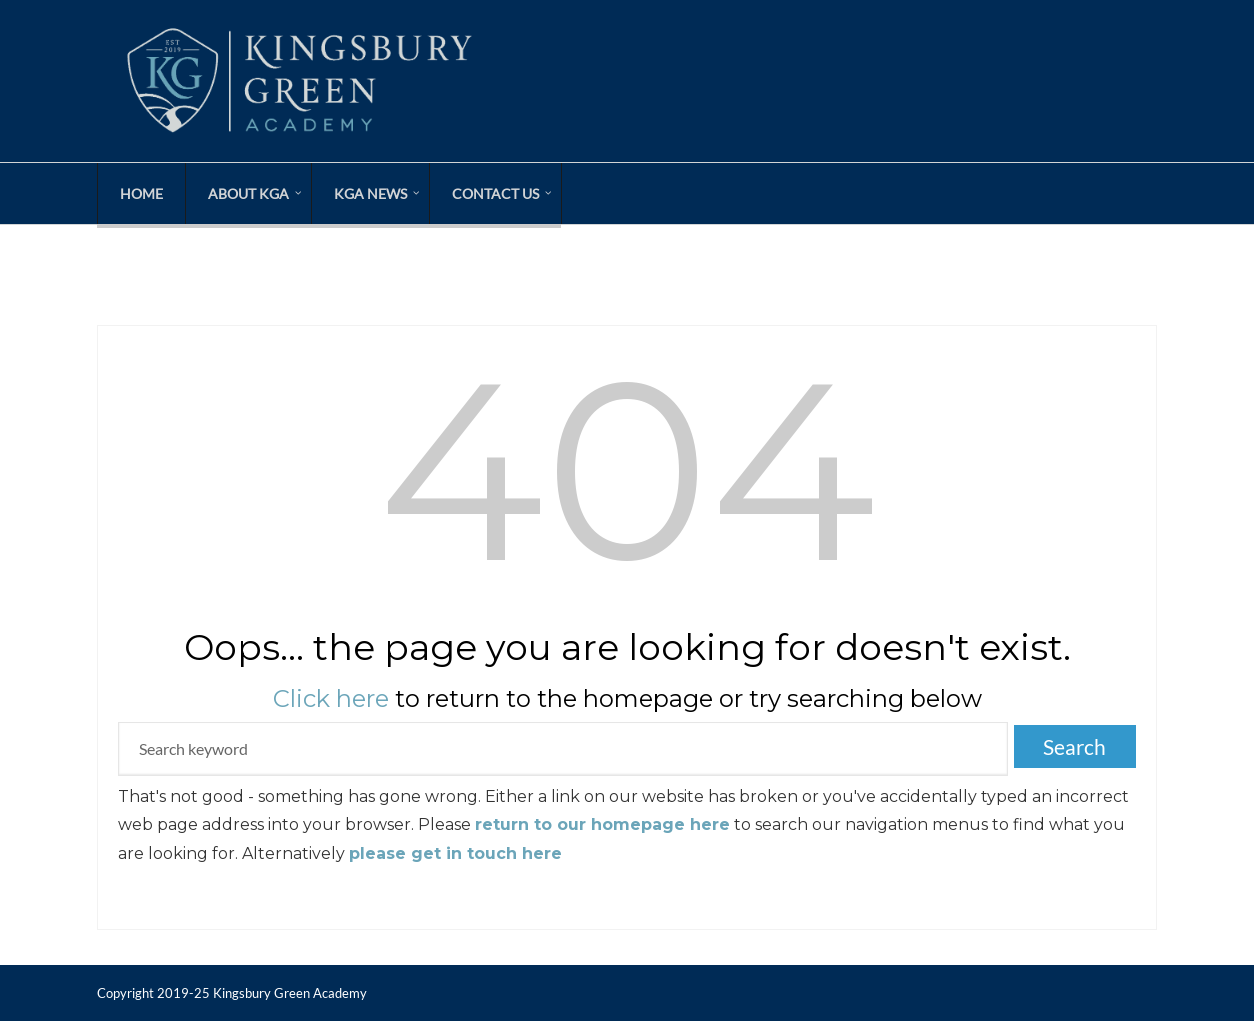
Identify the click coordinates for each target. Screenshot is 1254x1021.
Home (141, 193)
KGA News (370, 193)
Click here (331, 698)
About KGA (248, 193)
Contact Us (495, 193)
